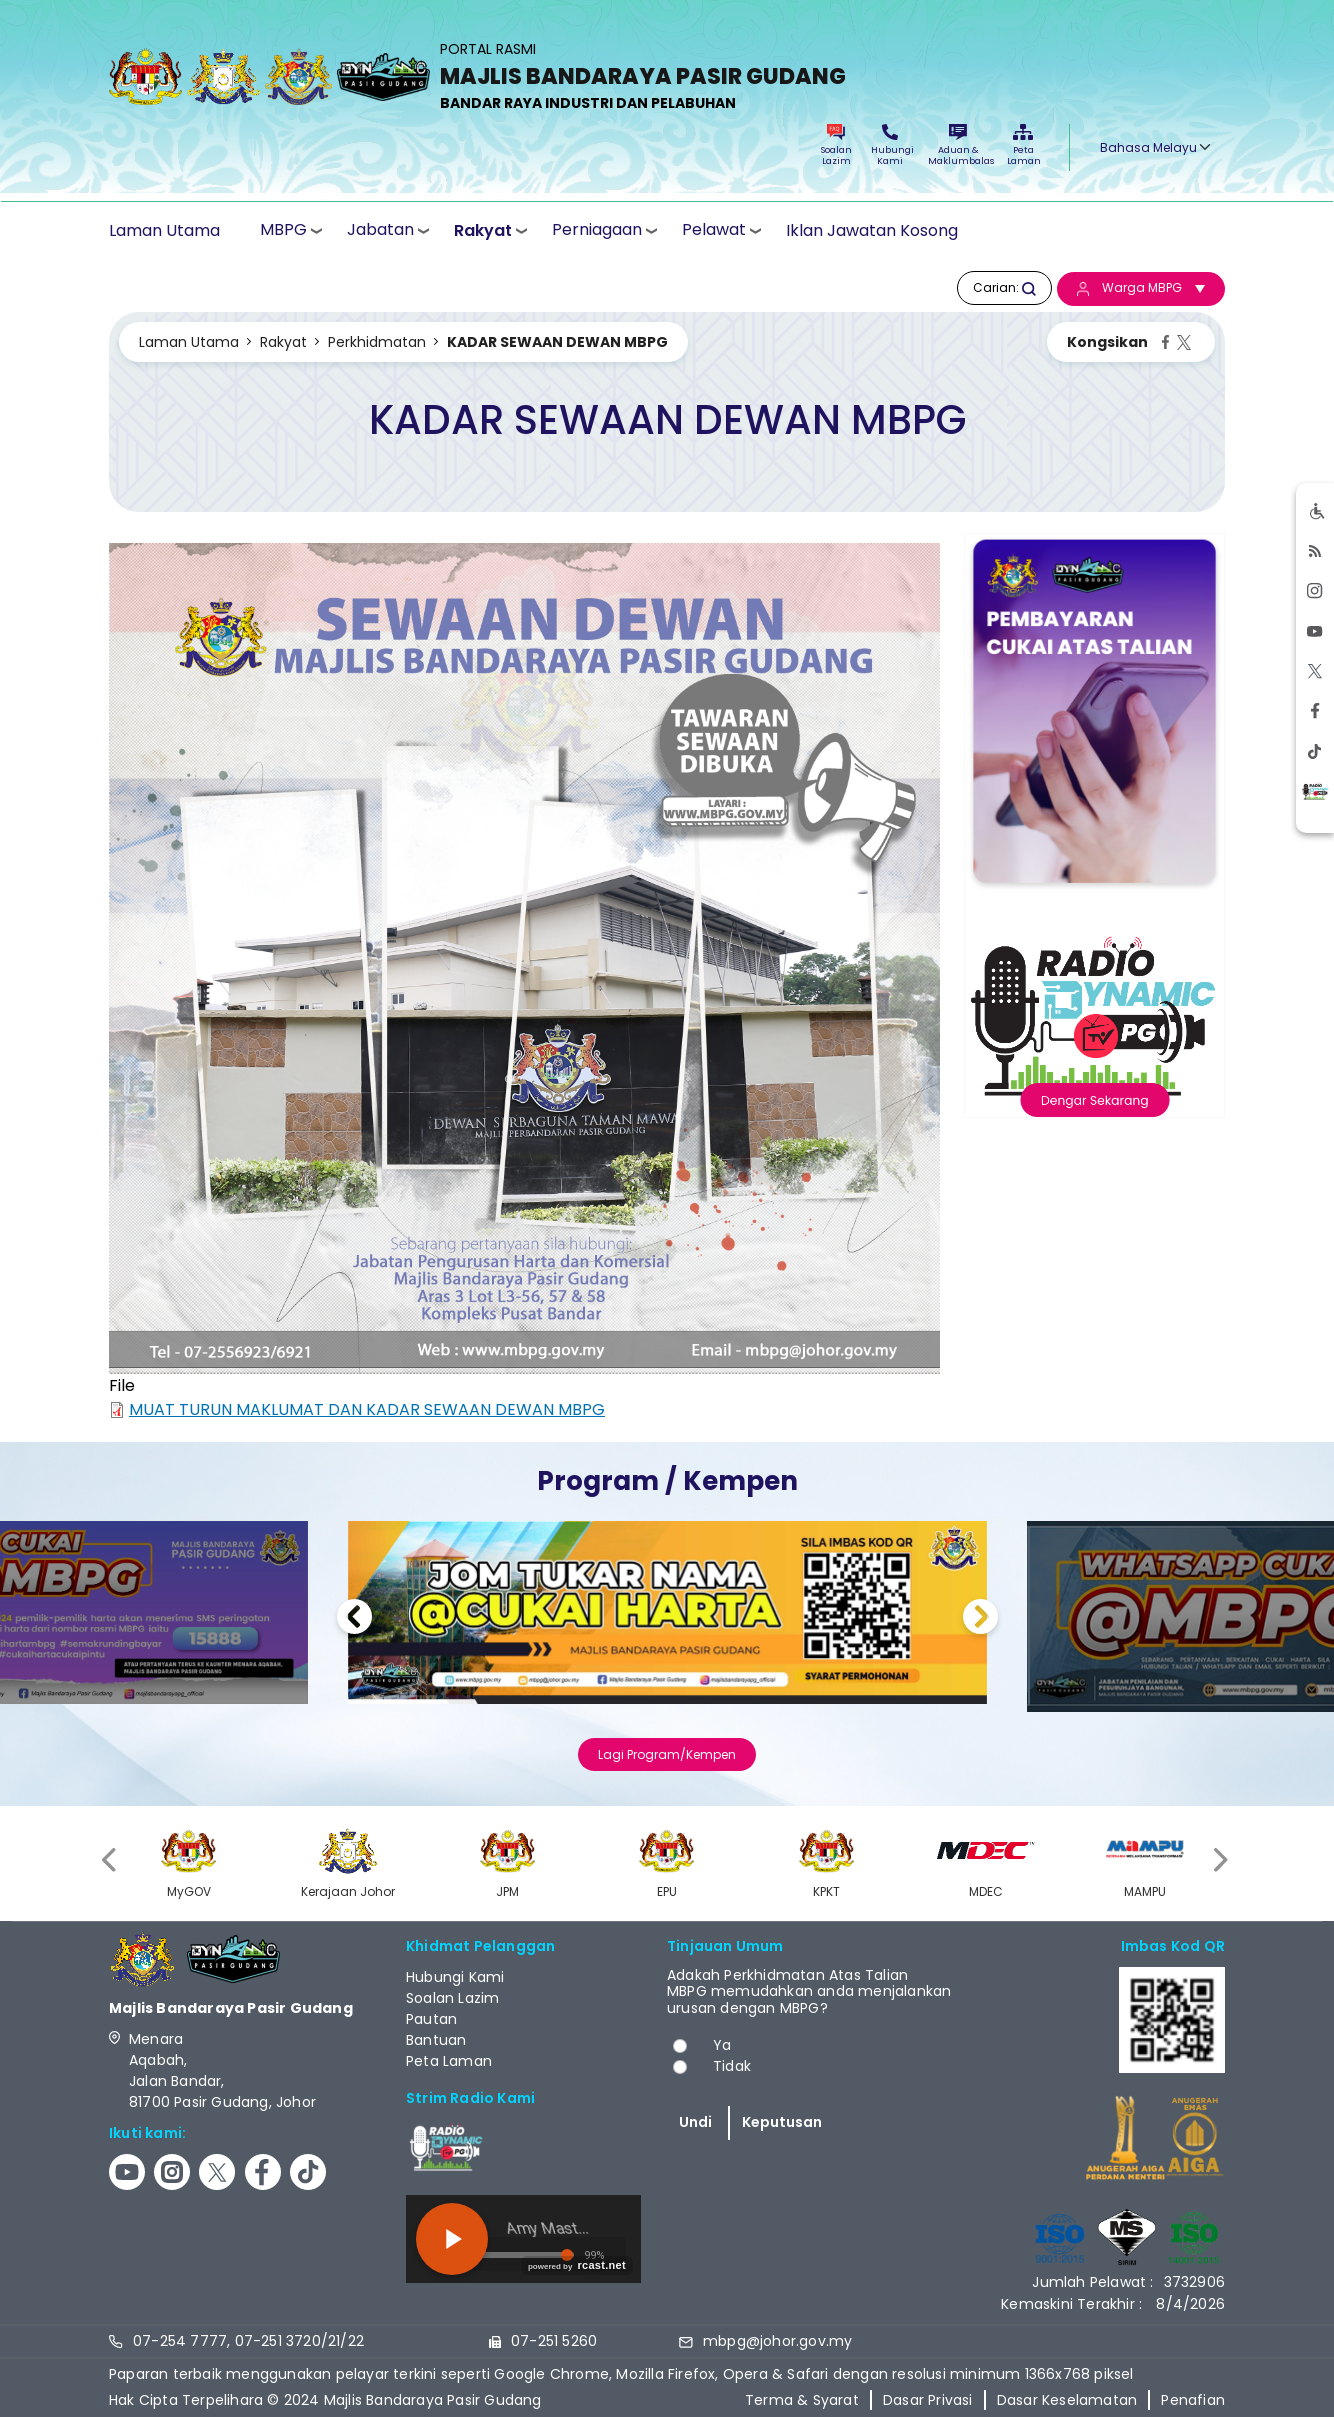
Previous (354, 1619)
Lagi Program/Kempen (667, 1754)
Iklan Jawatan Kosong (872, 230)
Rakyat (483, 230)
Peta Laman (1023, 145)
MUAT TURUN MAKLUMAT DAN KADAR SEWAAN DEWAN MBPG (367, 1409)
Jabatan (380, 229)
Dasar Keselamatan (1067, 2400)
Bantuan (436, 2040)
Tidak (732, 2066)
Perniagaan (597, 229)
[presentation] (111, 1860)
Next (980, 1619)
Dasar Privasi (928, 2400)
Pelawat (714, 229)
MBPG (283, 229)
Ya (722, 2045)
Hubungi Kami (890, 145)
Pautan (431, 2019)
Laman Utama (164, 230)
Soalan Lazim (836, 145)
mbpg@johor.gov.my (777, 2341)
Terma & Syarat (802, 2400)
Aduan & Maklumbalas (958, 145)
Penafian (1193, 2400)
